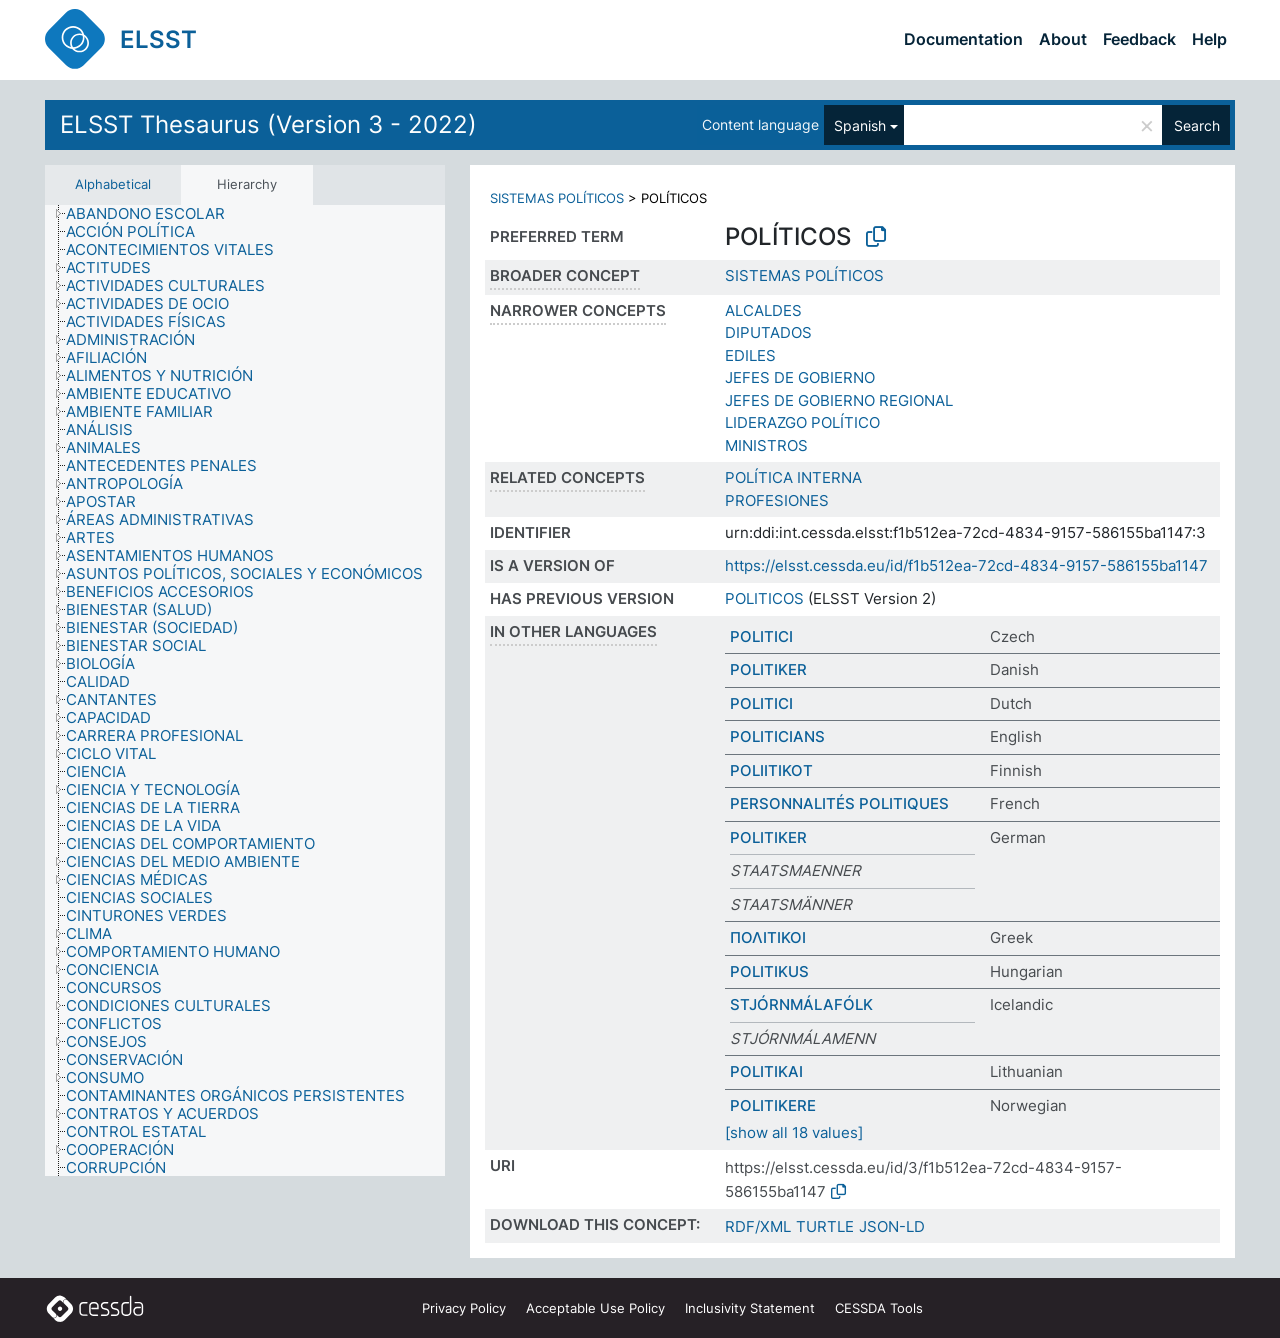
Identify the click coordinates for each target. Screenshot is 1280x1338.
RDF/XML (758, 1226)
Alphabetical (113, 184)
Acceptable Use (595, 1308)
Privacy (464, 1308)
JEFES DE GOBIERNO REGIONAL (839, 400)
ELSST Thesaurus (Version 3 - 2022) (268, 124)
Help (1209, 39)
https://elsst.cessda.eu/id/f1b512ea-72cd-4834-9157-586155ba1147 (966, 565)
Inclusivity (750, 1308)
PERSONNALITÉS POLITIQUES (839, 803)
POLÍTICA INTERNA (793, 477)
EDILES (750, 355)
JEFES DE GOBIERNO (800, 377)
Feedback (1139, 39)
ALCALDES (763, 310)
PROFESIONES (777, 500)
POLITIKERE (773, 1105)
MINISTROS (766, 445)
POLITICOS (764, 598)
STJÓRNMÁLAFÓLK (801, 1004)
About (1063, 39)
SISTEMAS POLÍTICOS (557, 198)
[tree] (245, 691)
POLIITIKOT (771, 770)
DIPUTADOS (768, 332)
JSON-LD (892, 1226)
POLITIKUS (769, 971)
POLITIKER (768, 669)
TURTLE (825, 1226)
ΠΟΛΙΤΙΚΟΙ (768, 937)
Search (1197, 125)
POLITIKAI (766, 1071)
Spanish (860, 125)
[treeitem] (154, 214)
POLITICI (761, 636)
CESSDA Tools (879, 1308)
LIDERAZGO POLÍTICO (802, 422)
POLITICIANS (777, 736)
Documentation (963, 39)
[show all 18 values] (794, 1132)
